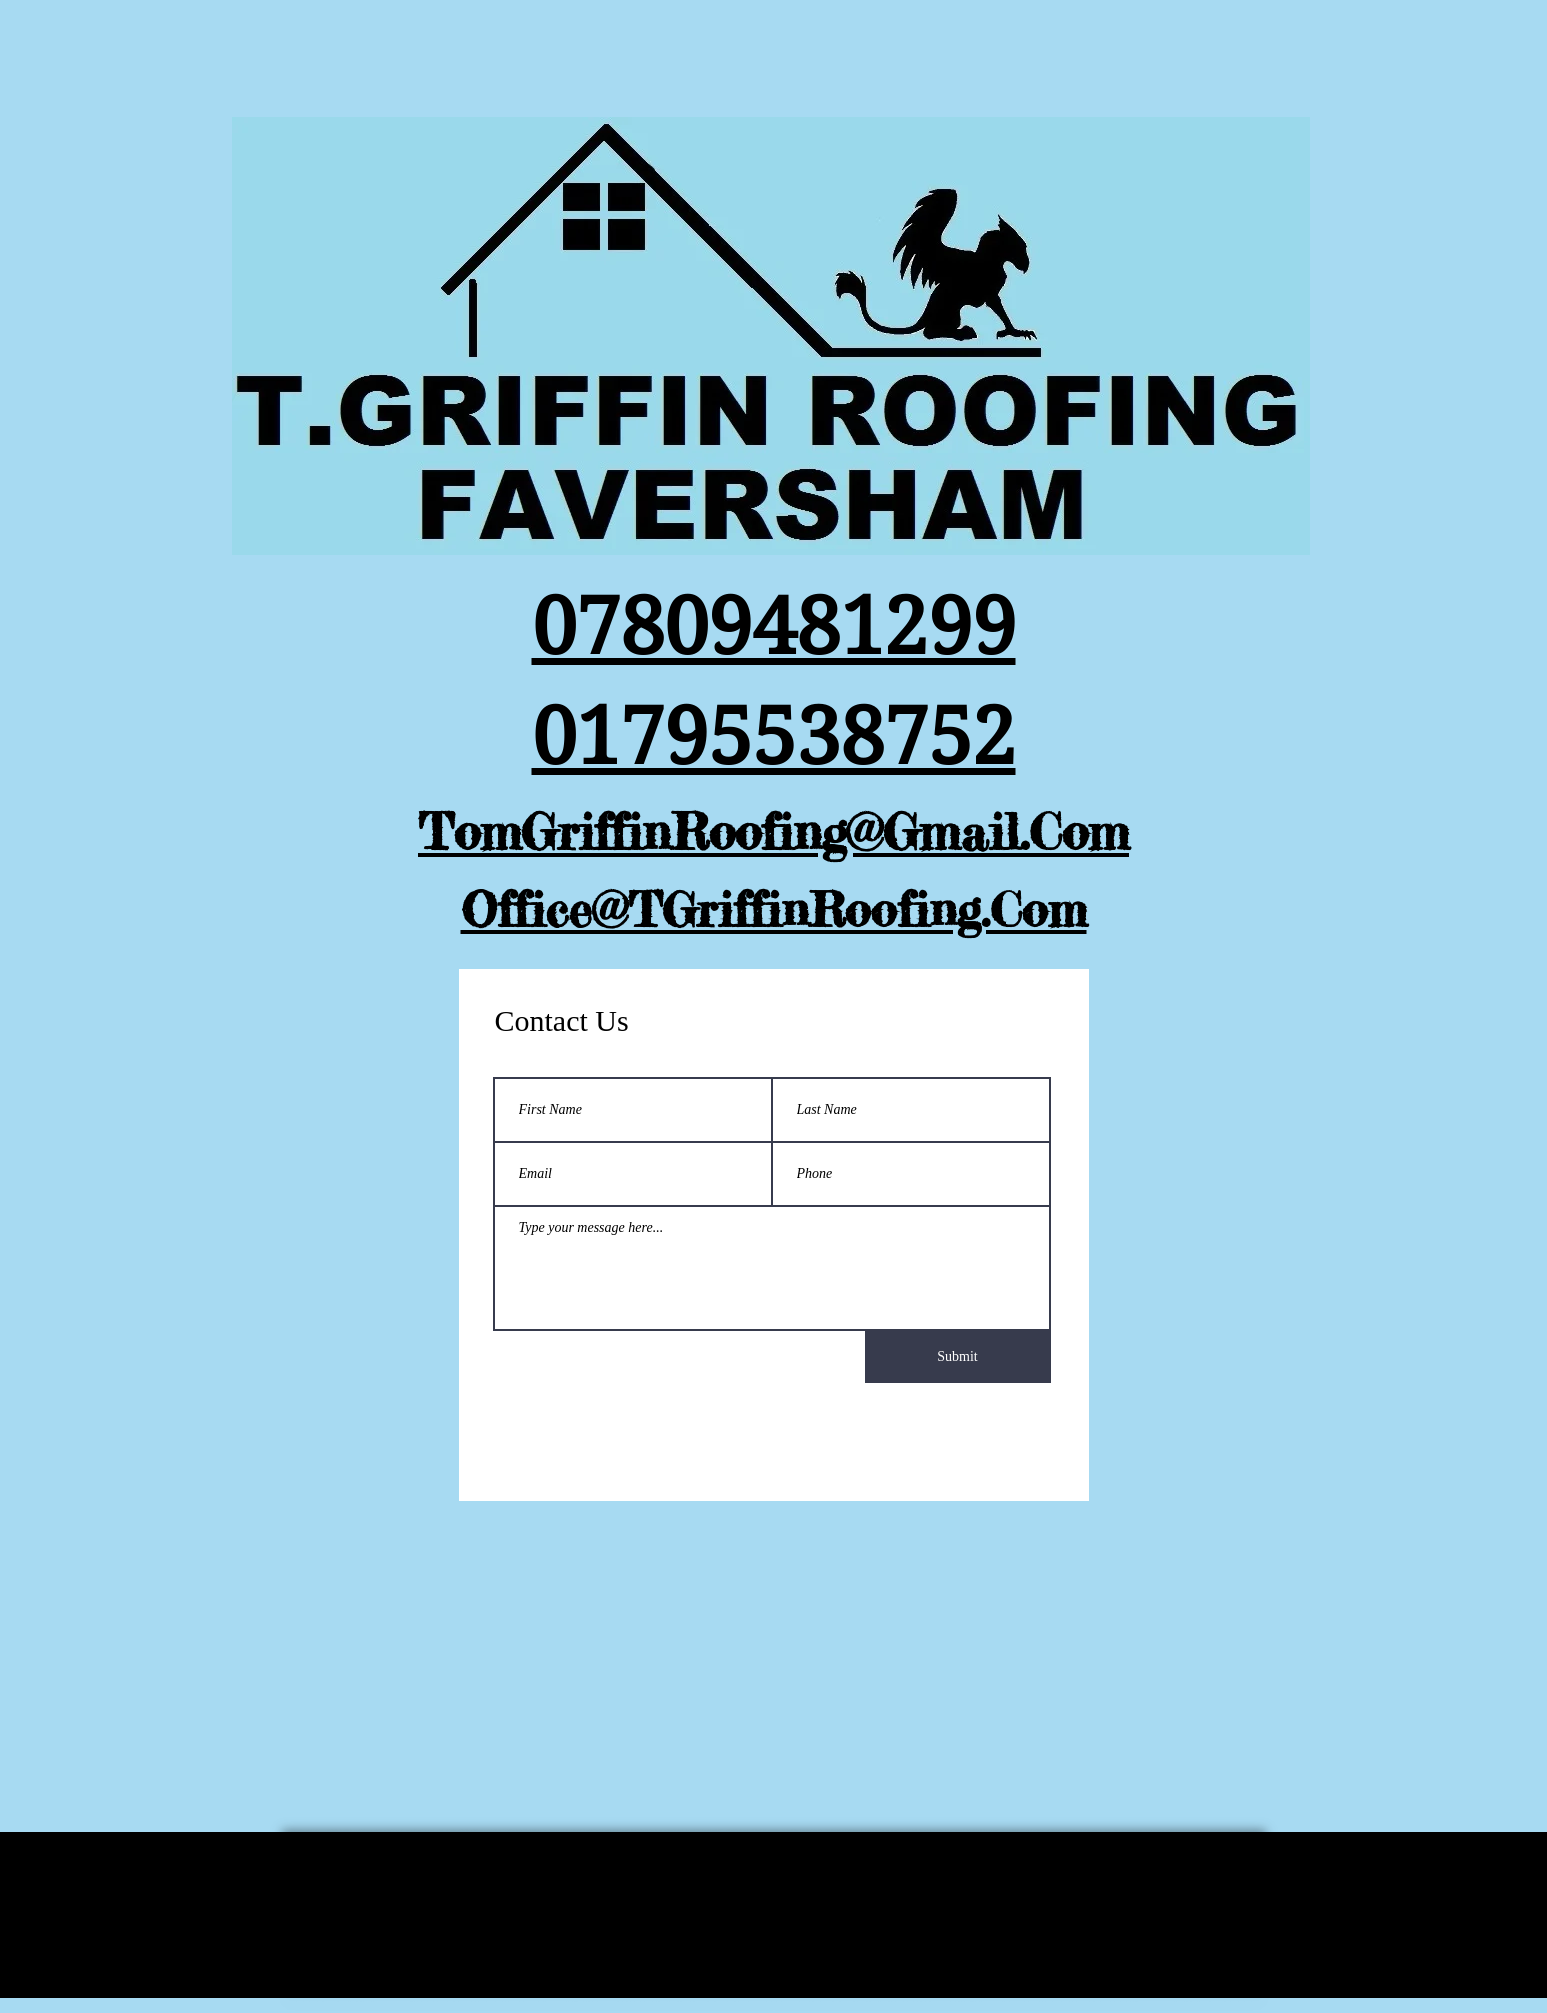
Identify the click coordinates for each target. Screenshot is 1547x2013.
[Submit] (958, 1357)
